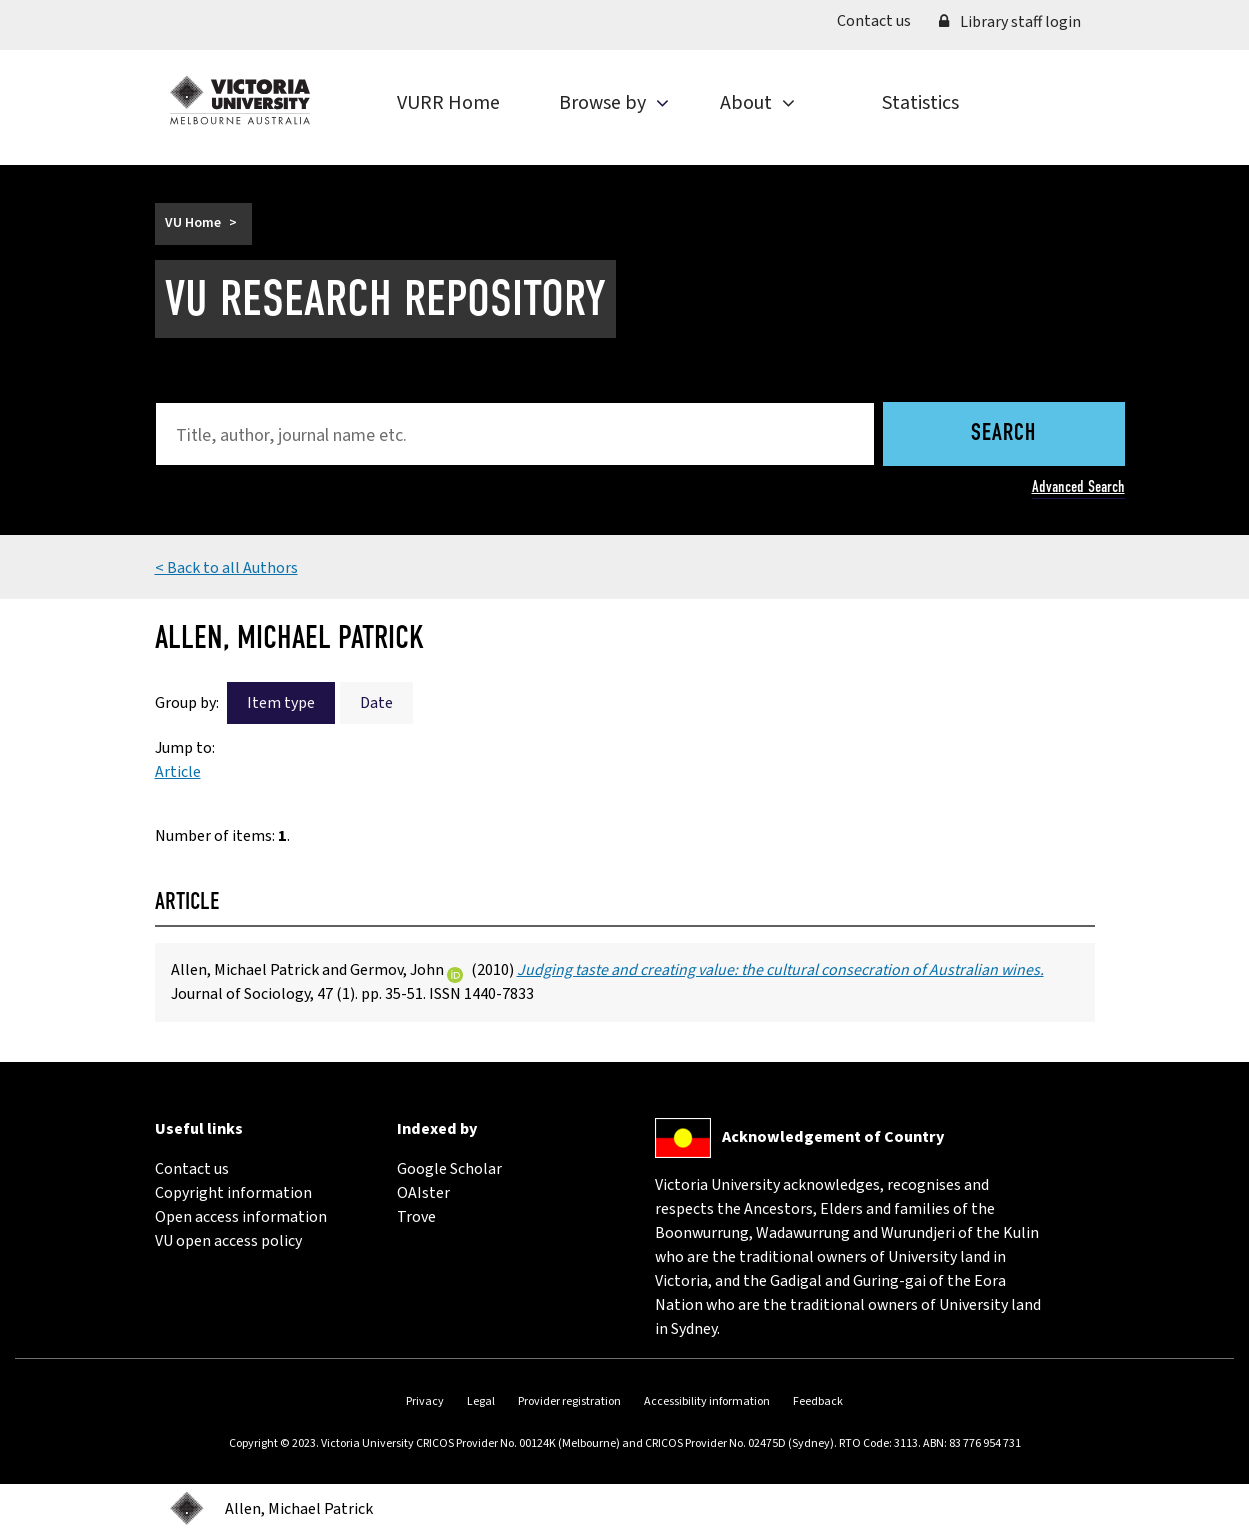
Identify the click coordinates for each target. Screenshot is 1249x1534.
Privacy (425, 1401)
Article (178, 772)
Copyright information (233, 1193)
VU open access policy (228, 1241)
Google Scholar (449, 1169)
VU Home (193, 223)
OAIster (423, 1193)
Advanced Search (1078, 486)
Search (1003, 434)
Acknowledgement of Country (833, 1137)
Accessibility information (707, 1401)
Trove (416, 1217)
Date (376, 703)
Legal (481, 1401)
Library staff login (1010, 22)
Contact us (881, 20)
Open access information (241, 1217)
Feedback (818, 1401)
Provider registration (569, 1401)
